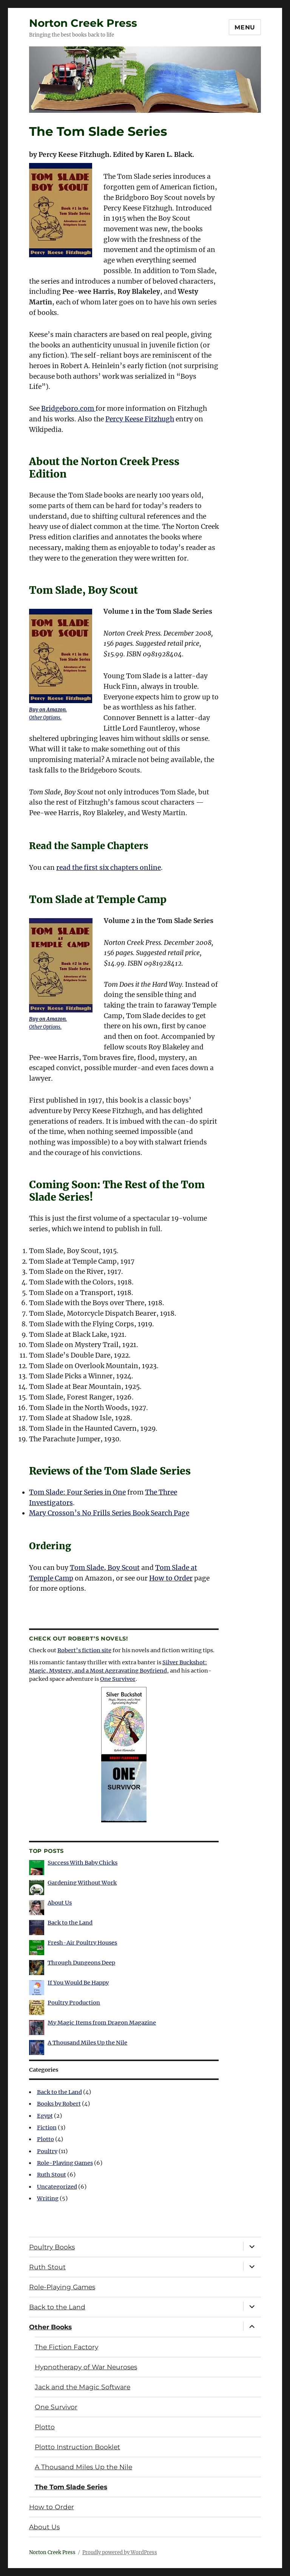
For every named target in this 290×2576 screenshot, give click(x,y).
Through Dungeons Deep (81, 1962)
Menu (244, 27)
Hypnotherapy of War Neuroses (86, 2367)
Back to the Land (70, 1922)
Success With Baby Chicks (82, 1862)
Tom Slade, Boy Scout (105, 1568)
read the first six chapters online (108, 867)
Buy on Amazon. (48, 710)
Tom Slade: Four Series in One (77, 1492)
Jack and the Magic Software (82, 2387)
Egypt (45, 2115)
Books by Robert (59, 2103)
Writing (48, 2198)
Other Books (50, 2327)
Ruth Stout (51, 2174)
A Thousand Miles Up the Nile (87, 2042)
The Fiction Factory (66, 2347)
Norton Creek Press (83, 23)
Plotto (45, 2139)
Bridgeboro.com (68, 408)
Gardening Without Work (82, 1882)
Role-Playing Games (65, 2163)
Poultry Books (52, 2247)
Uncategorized (57, 2186)
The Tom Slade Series (71, 2487)
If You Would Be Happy (78, 1982)
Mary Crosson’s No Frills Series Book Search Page (109, 1513)
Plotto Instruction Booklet (77, 2447)
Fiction (47, 2127)
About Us (60, 1902)
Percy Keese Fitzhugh (139, 419)
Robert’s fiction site (84, 1650)
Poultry (47, 2151)
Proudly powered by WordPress (119, 2552)
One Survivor (118, 1679)
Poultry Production (74, 2002)
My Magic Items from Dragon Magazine (102, 2022)
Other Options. (45, 717)
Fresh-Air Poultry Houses (82, 1942)
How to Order (171, 1578)
